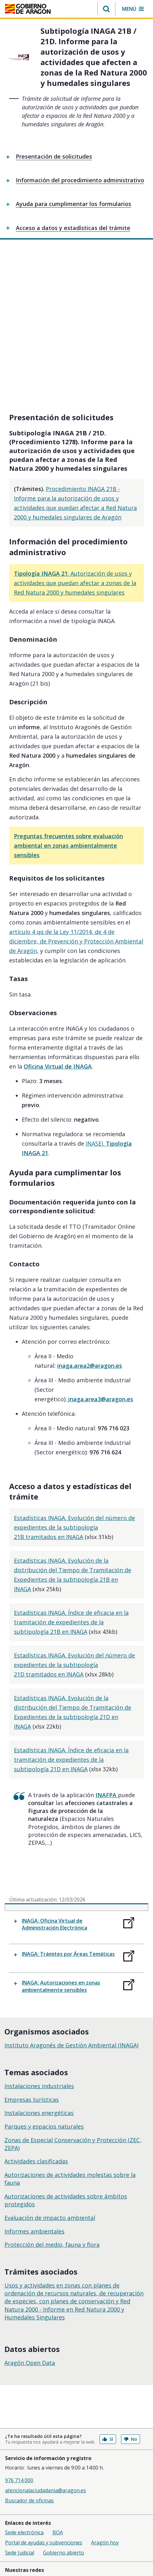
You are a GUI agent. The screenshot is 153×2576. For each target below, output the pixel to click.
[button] (106, 9)
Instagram (89, 2443)
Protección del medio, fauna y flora (52, 2108)
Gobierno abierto (63, 2416)
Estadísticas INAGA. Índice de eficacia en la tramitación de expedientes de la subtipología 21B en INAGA (71, 1485)
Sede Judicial (19, 2416)
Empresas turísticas (31, 1963)
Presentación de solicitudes (54, 156)
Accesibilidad (19, 2491)
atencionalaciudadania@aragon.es (45, 2353)
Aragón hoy (105, 2406)
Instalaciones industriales (39, 1949)
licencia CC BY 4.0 (80, 2526)
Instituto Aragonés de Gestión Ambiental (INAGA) (71, 1908)
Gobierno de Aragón (28, 2534)
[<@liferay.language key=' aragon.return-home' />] (28, 9)
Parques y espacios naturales (44, 1990)
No (130, 2303)
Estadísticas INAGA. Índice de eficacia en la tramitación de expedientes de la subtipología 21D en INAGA (71, 1623)
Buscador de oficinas (29, 2364)
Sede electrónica (24, 2395)
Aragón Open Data (29, 2226)
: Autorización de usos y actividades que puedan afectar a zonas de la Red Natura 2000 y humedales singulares (75, 446)
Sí (107, 2303)
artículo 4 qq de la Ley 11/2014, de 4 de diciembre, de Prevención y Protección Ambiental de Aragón (76, 804)
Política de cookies (26, 2471)
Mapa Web (17, 2501)
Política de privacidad (29, 2481)
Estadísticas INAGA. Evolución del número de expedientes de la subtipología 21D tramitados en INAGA (74, 1528)
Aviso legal (17, 2461)
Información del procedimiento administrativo (80, 180)
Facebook (28, 2443)
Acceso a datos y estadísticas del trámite (73, 228)
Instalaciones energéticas (39, 1976)
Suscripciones (20, 2511)
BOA (57, 2395)
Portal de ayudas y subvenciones (43, 2406)
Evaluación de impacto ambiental (49, 2081)
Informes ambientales (34, 2095)
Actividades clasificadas (36, 2024)
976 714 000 (19, 2343)
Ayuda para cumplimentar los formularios (73, 204)
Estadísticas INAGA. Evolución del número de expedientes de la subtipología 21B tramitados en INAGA (74, 1391)
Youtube (58, 2443)
